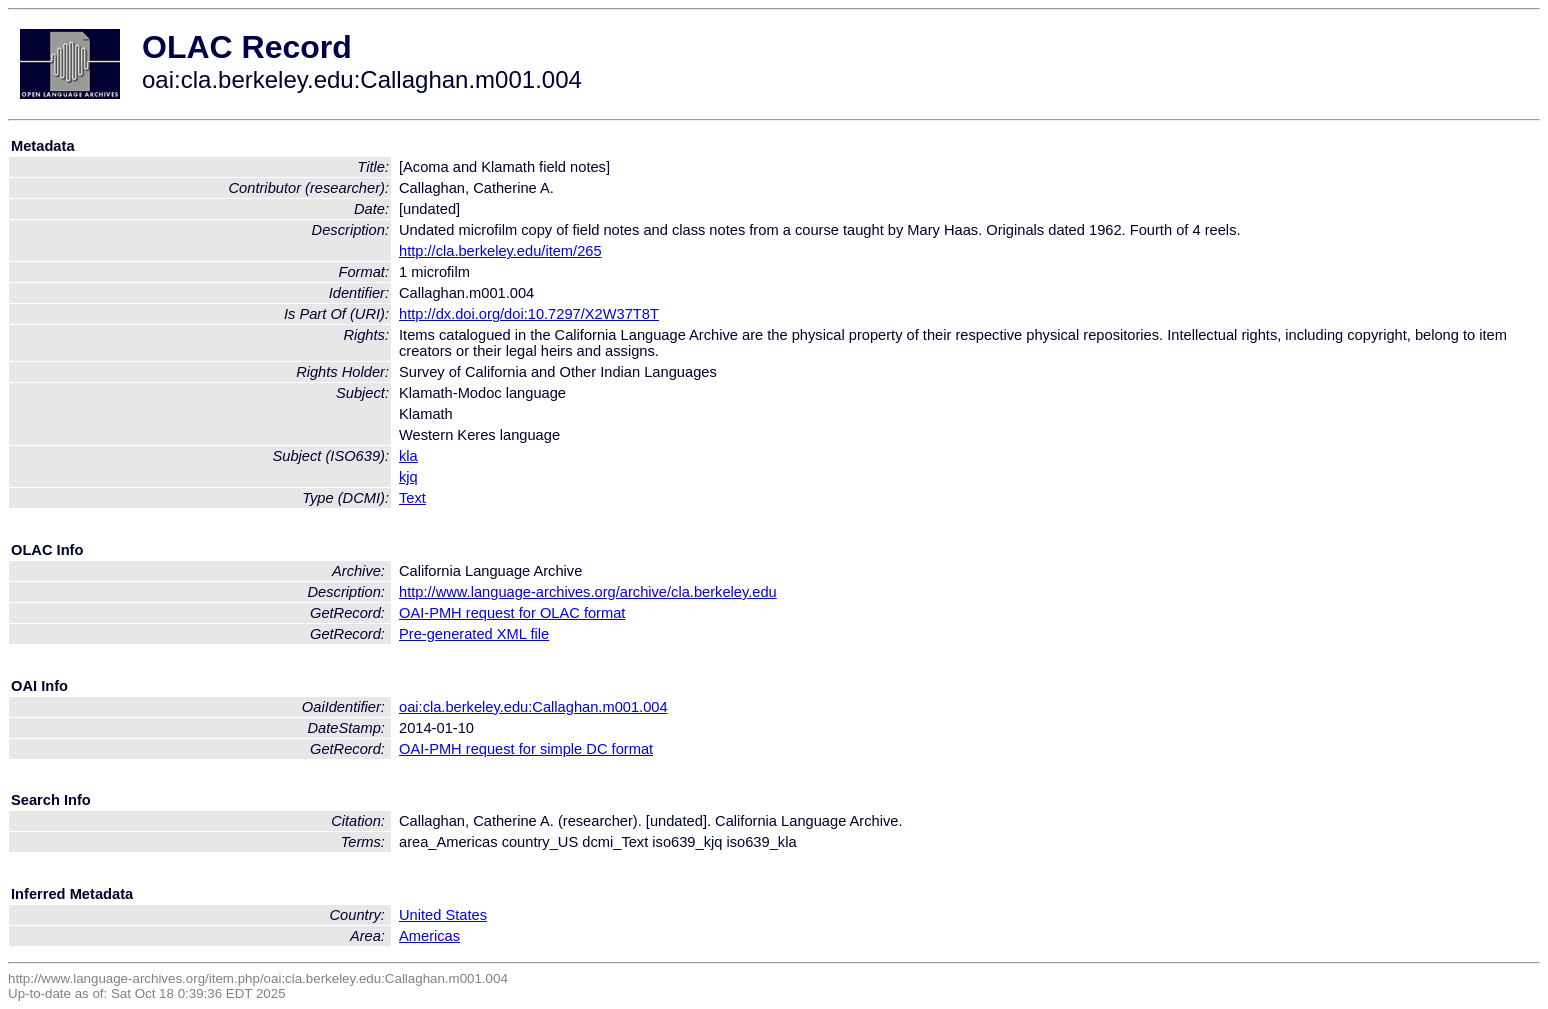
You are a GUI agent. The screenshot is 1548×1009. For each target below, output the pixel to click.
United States (443, 915)
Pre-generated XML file (474, 634)
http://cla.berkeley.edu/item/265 (500, 251)
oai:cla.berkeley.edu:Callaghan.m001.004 (533, 707)
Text (412, 498)
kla (408, 456)
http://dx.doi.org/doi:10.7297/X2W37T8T (529, 314)
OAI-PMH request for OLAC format (512, 613)
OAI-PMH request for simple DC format (526, 749)
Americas (429, 936)
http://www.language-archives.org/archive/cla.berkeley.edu (588, 592)
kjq (408, 477)
